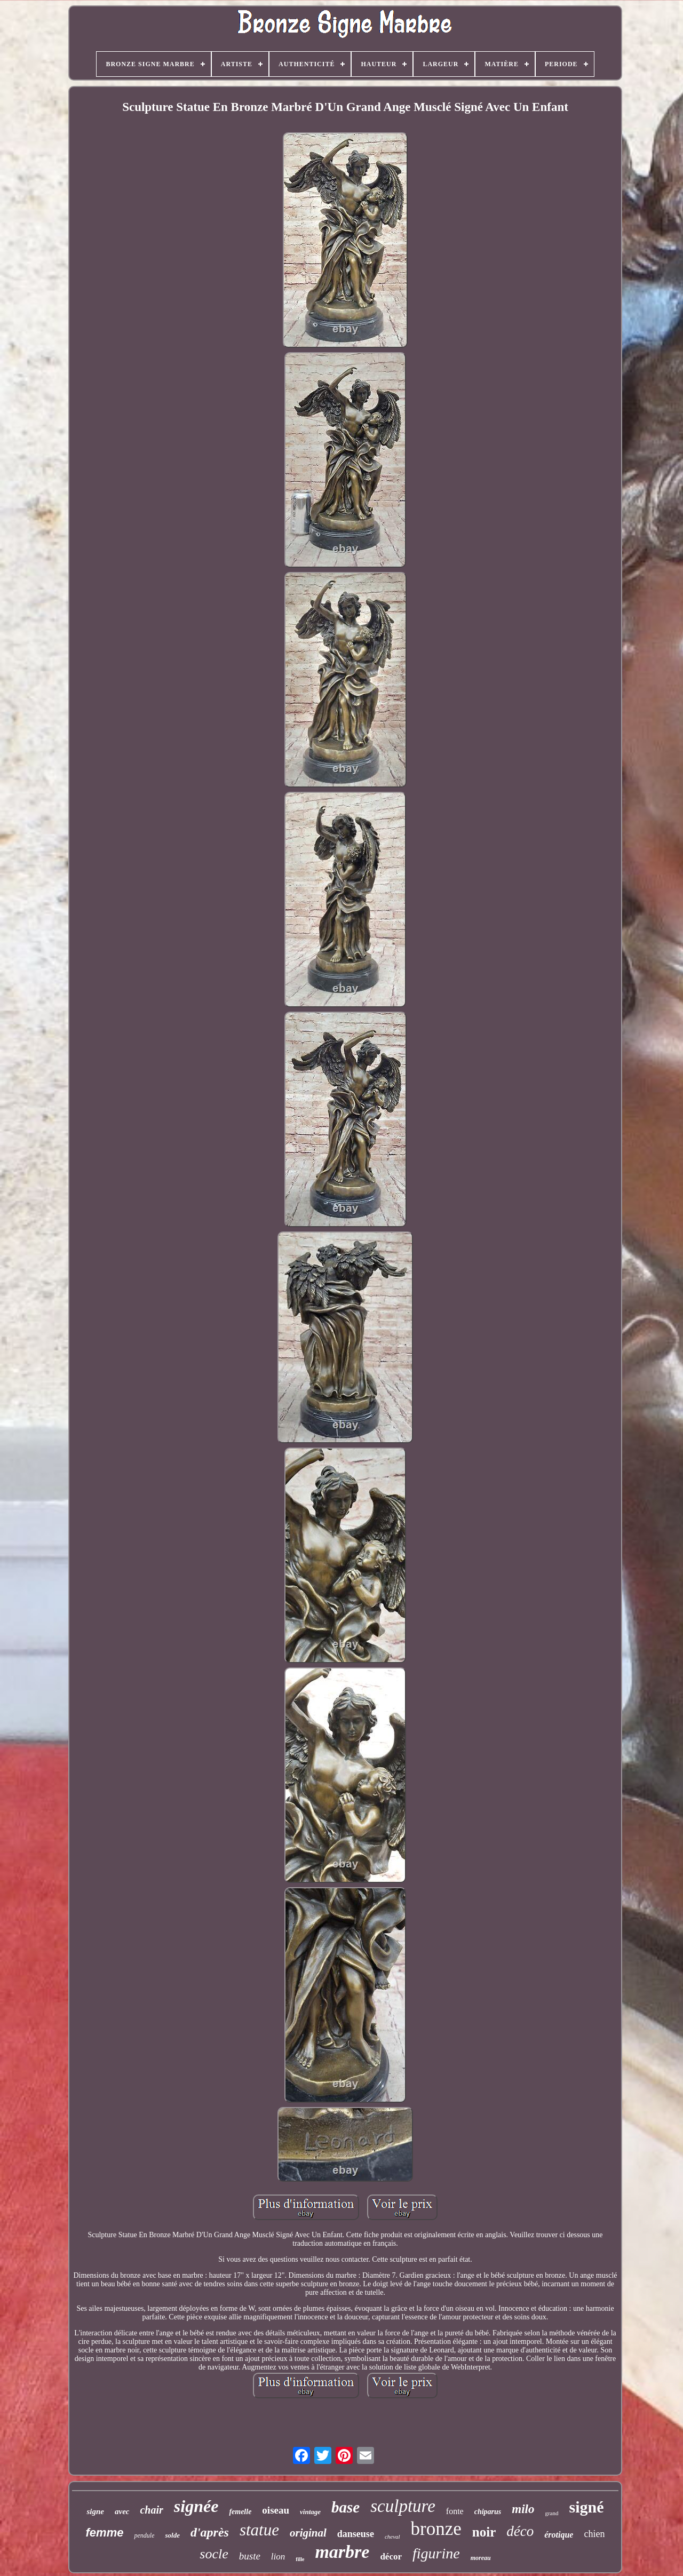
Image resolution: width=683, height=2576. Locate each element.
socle (214, 2554)
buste (249, 2556)
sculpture (402, 2506)
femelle (240, 2512)
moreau (481, 2558)
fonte (455, 2511)
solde (172, 2535)
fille (300, 2559)
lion (278, 2556)
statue (259, 2530)
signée (196, 2506)
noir (484, 2532)
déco (520, 2531)
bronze (436, 2528)
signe (95, 2511)
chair (151, 2510)
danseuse (355, 2534)
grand (551, 2513)
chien (594, 2534)
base (345, 2507)
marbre (342, 2552)
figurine (436, 2553)
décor (391, 2556)
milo (523, 2509)
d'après (209, 2532)
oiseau (275, 2510)
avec (122, 2511)
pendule (144, 2535)
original (308, 2532)
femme (105, 2532)
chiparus (488, 2512)
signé (586, 2507)
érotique (558, 2534)
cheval (392, 2536)
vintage (310, 2512)
